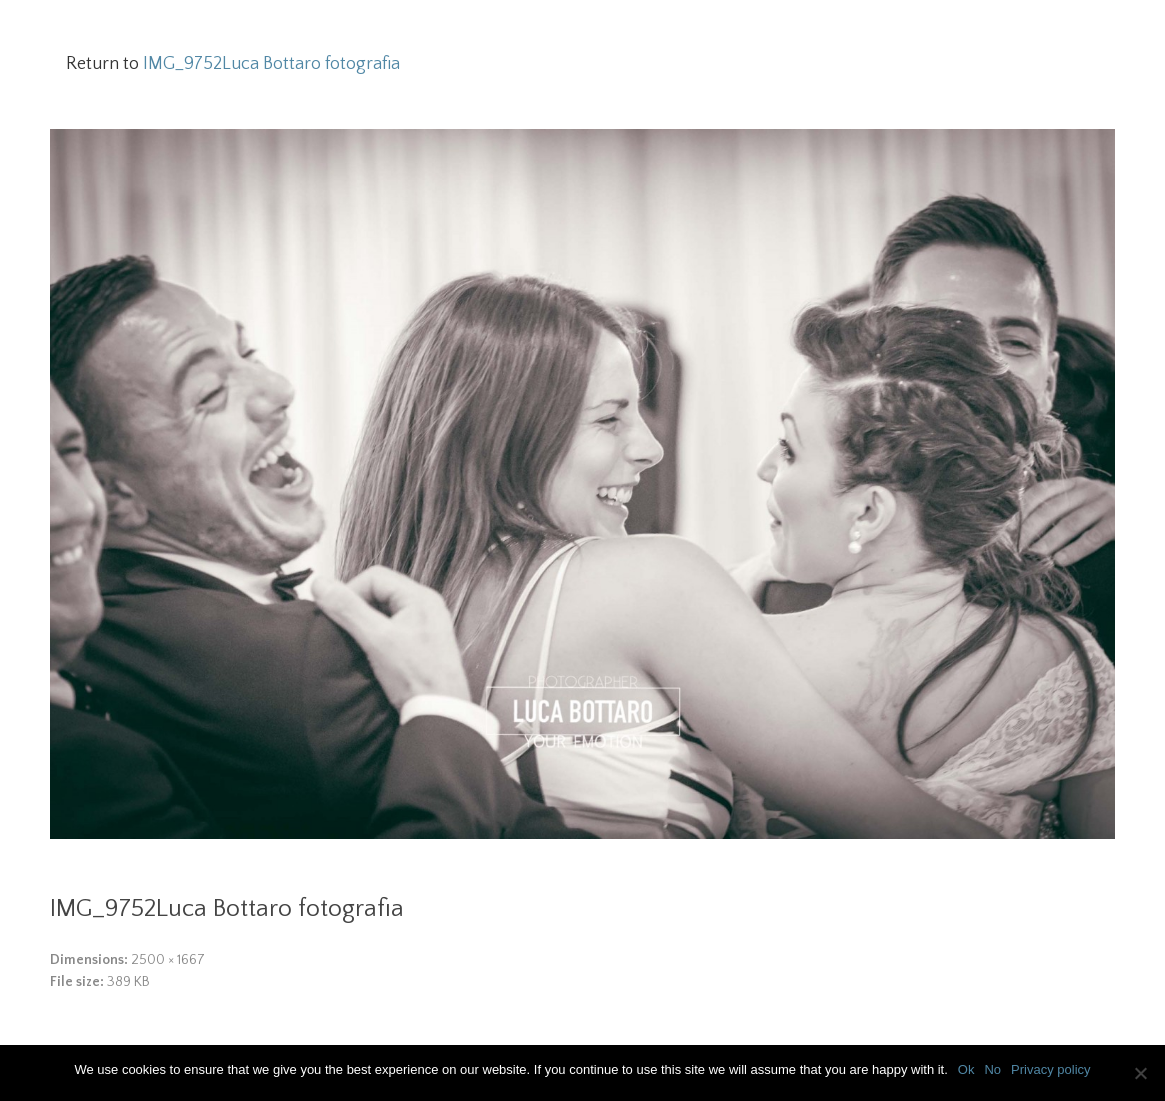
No (992, 1069)
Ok (966, 1069)
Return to (233, 64)
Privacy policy (1050, 1069)
